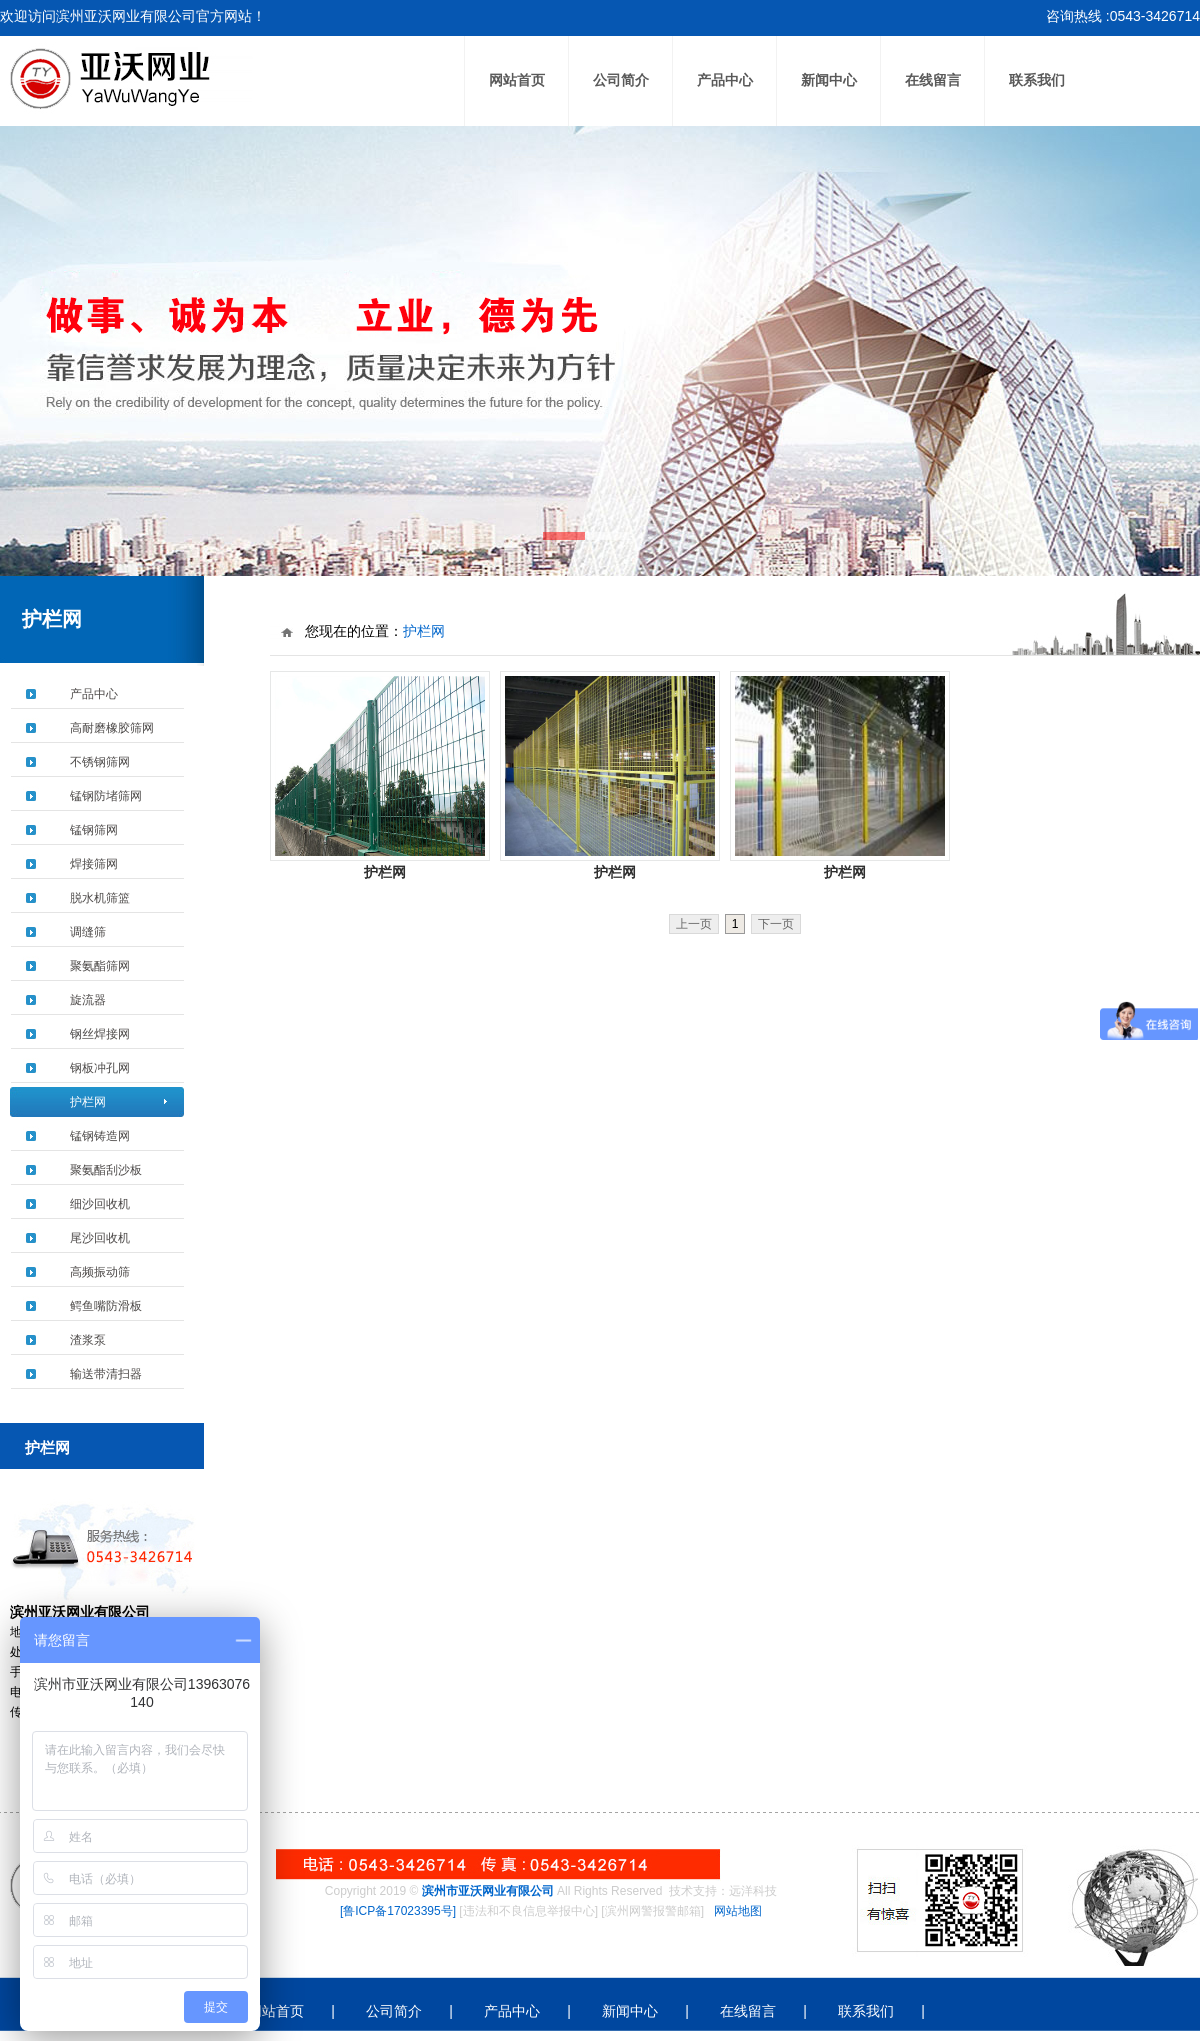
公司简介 (621, 80)
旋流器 (88, 1000)
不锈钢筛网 (100, 762)
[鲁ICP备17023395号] (398, 1911)
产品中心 (725, 80)
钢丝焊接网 (100, 1034)
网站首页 (517, 80)
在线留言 (933, 80)
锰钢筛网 (94, 830)
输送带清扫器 (106, 1374)
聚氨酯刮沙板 (106, 1170)
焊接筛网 (94, 864)
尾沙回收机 (100, 1238)
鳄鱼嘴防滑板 (106, 1306)
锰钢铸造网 (100, 1136)
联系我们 (1037, 80)
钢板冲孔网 (100, 1068)
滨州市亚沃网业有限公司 (488, 1891)
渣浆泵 (88, 1340)
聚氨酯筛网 (100, 966)
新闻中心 (829, 80)
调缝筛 (88, 932)
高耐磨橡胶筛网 (112, 728)
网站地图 (738, 1911)
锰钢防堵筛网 (106, 796)
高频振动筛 (100, 1272)
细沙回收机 (100, 1204)
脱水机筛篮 (100, 898)
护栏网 (88, 1102)
